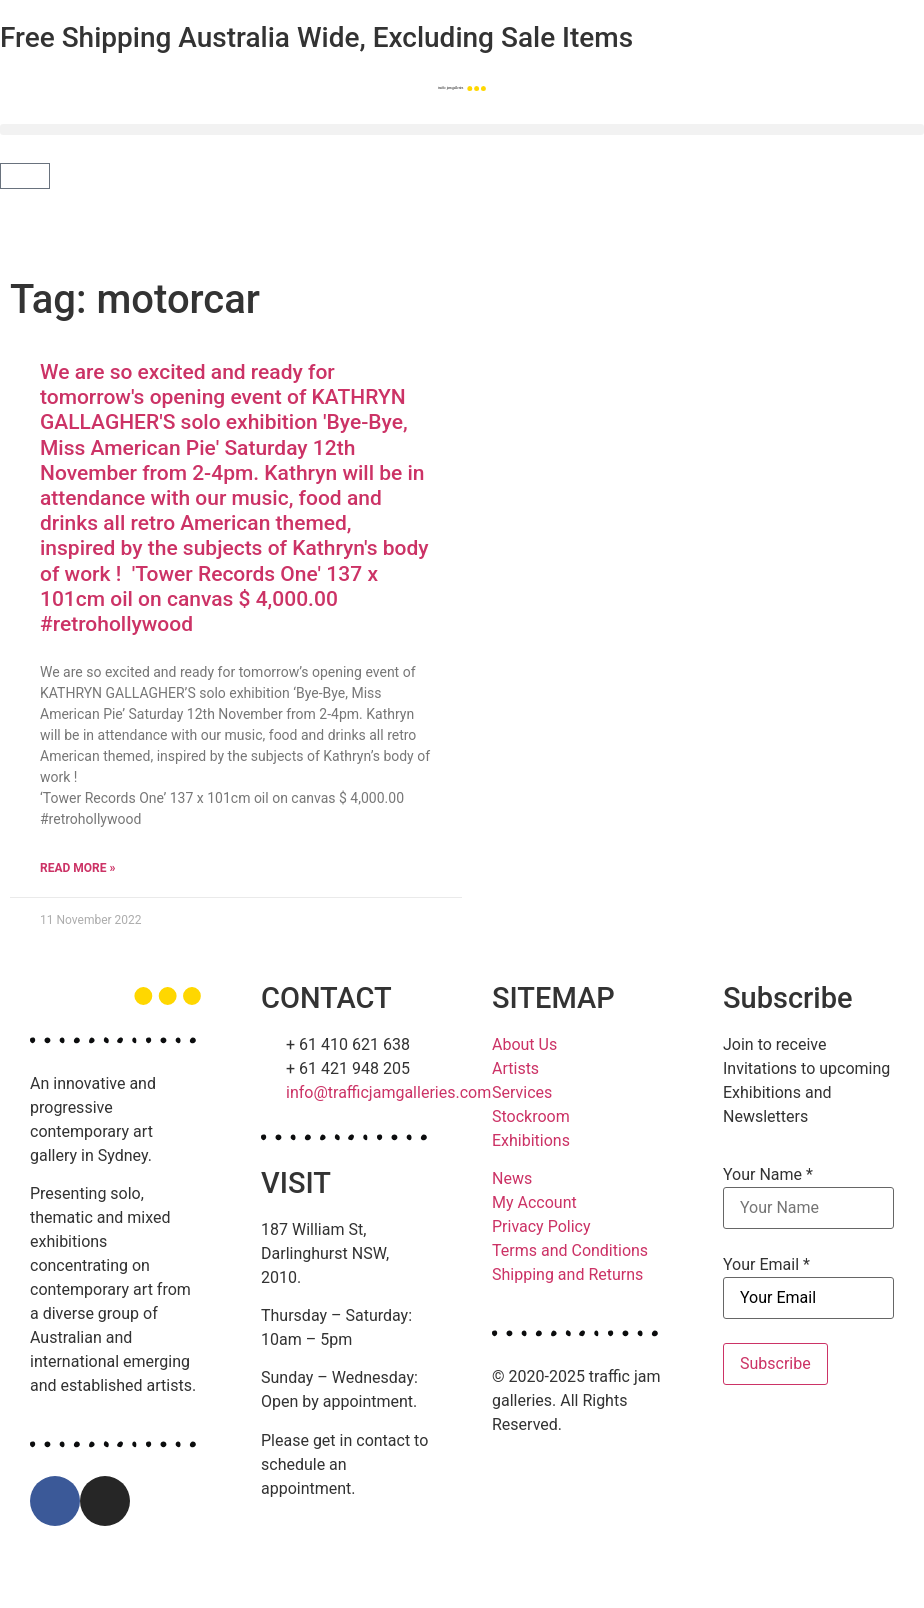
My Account (534, 1202)
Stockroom (531, 1116)
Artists (515, 1068)
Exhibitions (531, 1140)
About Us (524, 1044)
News (512, 1178)
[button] (462, 129)
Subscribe (775, 1363)
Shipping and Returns (567, 1274)
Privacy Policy (541, 1226)
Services (522, 1092)
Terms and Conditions (570, 1250)
